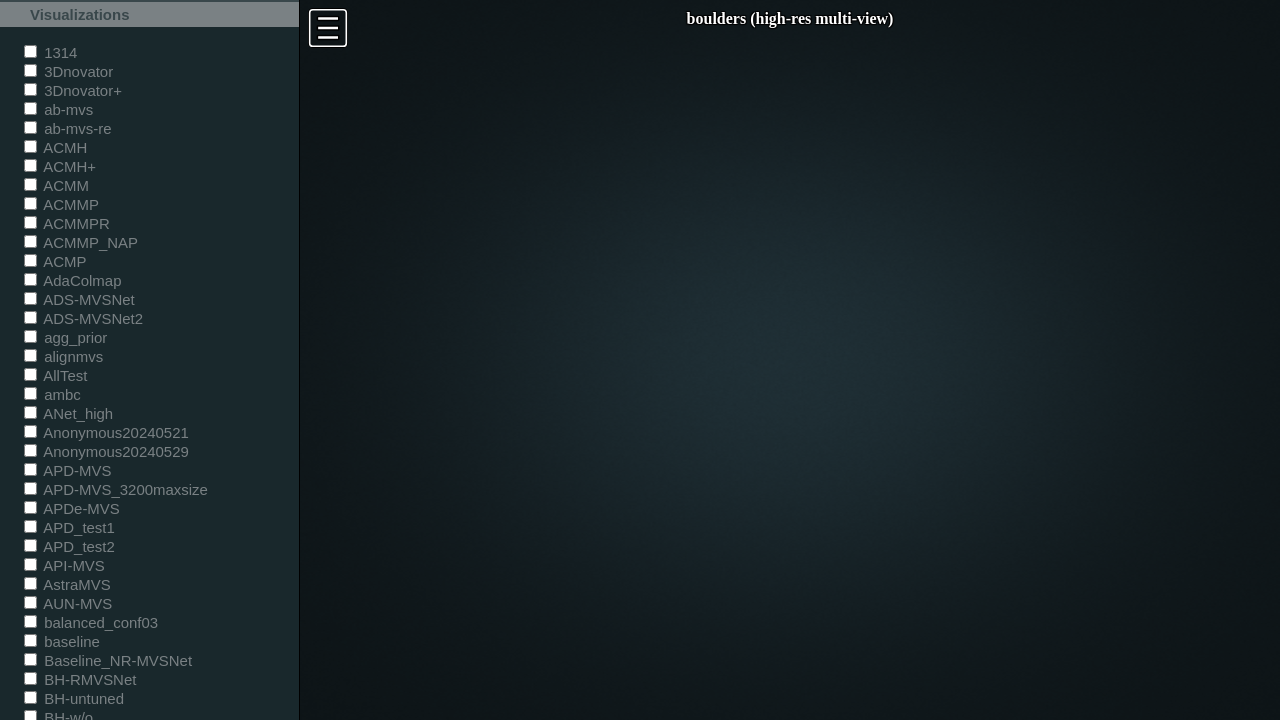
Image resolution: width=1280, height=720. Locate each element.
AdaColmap (72, 280)
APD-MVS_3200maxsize (116, 489)
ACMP (55, 261)
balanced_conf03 (91, 622)
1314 (50, 52)
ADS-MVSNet (79, 299)
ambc (52, 394)
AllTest (55, 375)
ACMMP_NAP (81, 242)
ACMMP (61, 204)
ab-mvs (58, 109)
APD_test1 (69, 527)
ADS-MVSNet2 (83, 318)
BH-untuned (74, 698)
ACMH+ (60, 166)
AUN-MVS (68, 603)
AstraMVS (67, 584)
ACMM (56, 185)
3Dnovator (68, 71)
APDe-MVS (72, 508)
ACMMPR (67, 223)
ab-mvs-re (67, 128)
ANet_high (68, 413)
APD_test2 (69, 546)
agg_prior (65, 337)
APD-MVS (67, 470)
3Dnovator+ (73, 90)
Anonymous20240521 (106, 432)
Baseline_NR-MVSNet (108, 660)
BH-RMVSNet (80, 679)
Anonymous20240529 (106, 451)
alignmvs (63, 356)
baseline (62, 641)
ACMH (55, 147)
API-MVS (64, 565)
